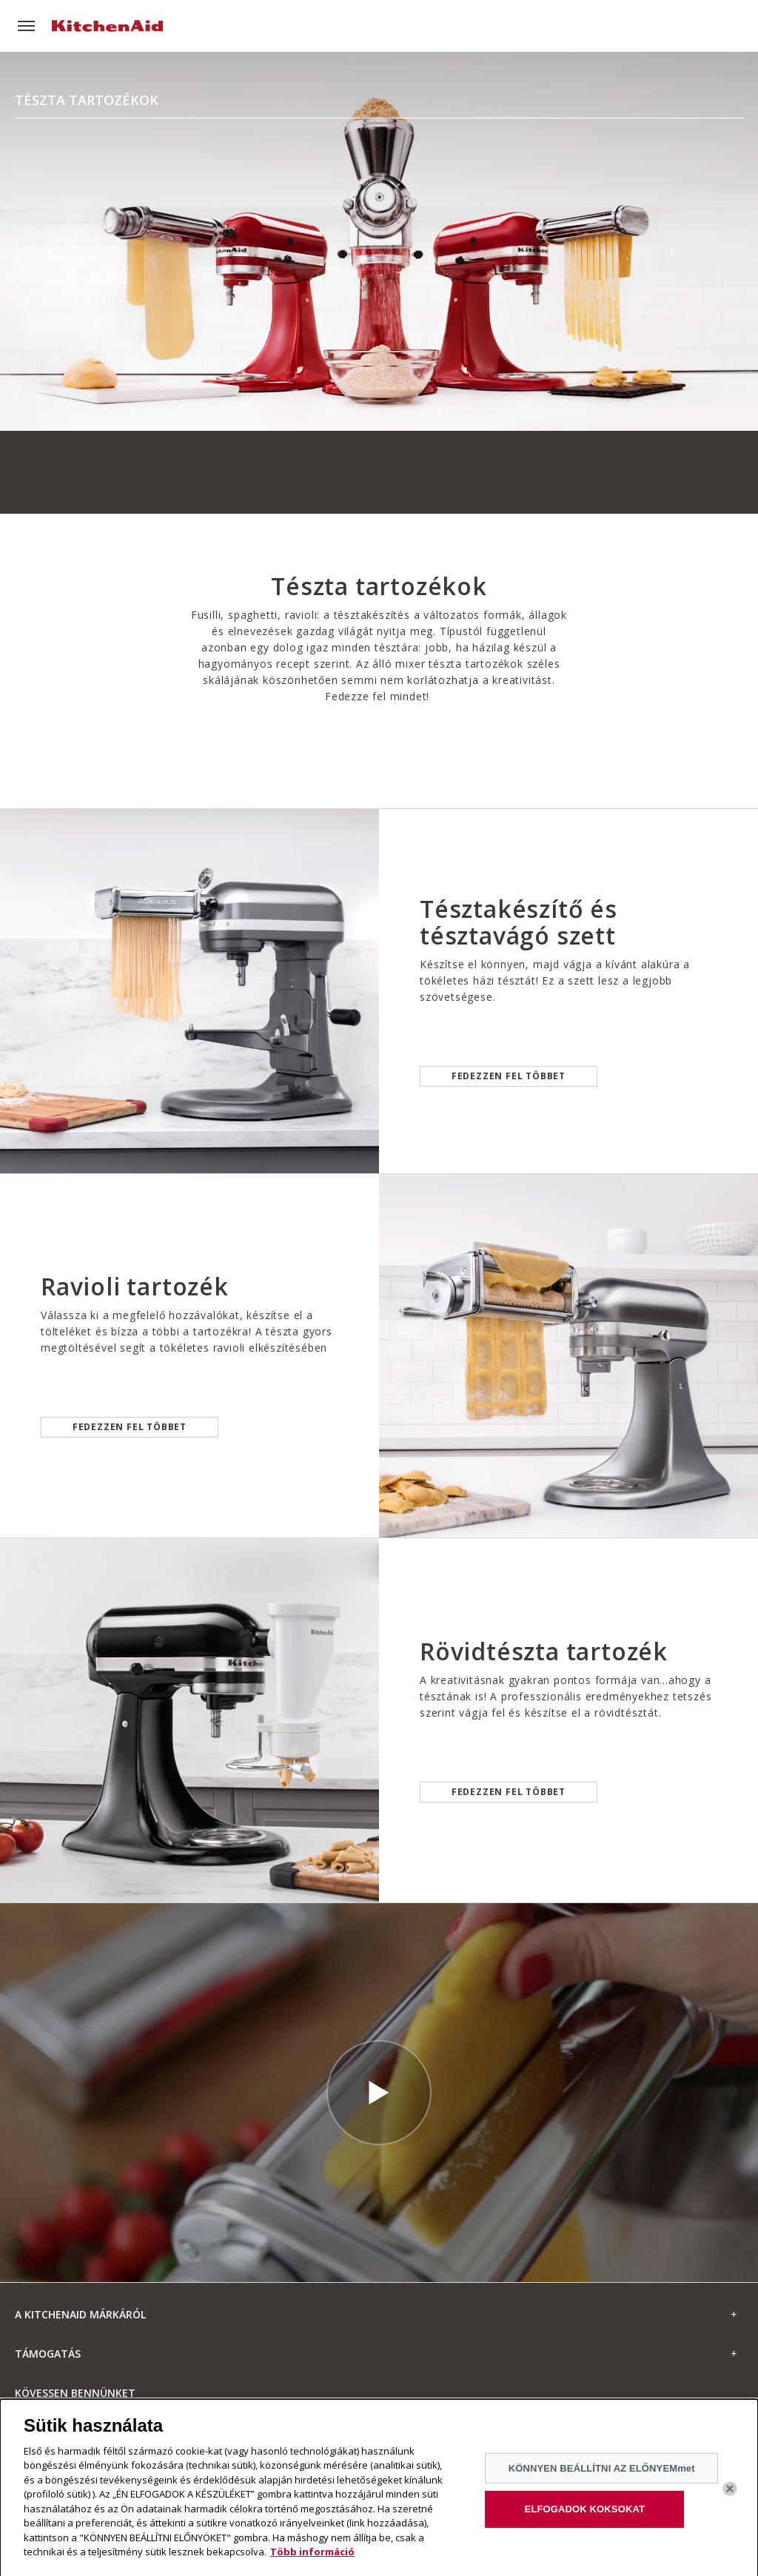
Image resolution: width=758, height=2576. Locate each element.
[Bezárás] (730, 2494)
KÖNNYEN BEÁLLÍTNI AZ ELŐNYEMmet (602, 2474)
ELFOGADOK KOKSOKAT (585, 2515)
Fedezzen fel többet (509, 1076)
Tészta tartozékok (86, 100)
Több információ (312, 2559)
